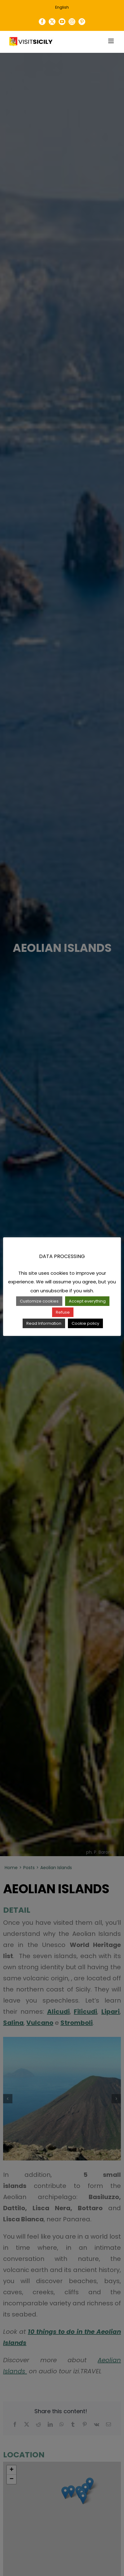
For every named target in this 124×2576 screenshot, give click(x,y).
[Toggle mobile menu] (111, 41)
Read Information (43, 1323)
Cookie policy (85, 1323)
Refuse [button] (63, 1312)
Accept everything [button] (87, 1301)
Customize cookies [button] (39, 1301)
